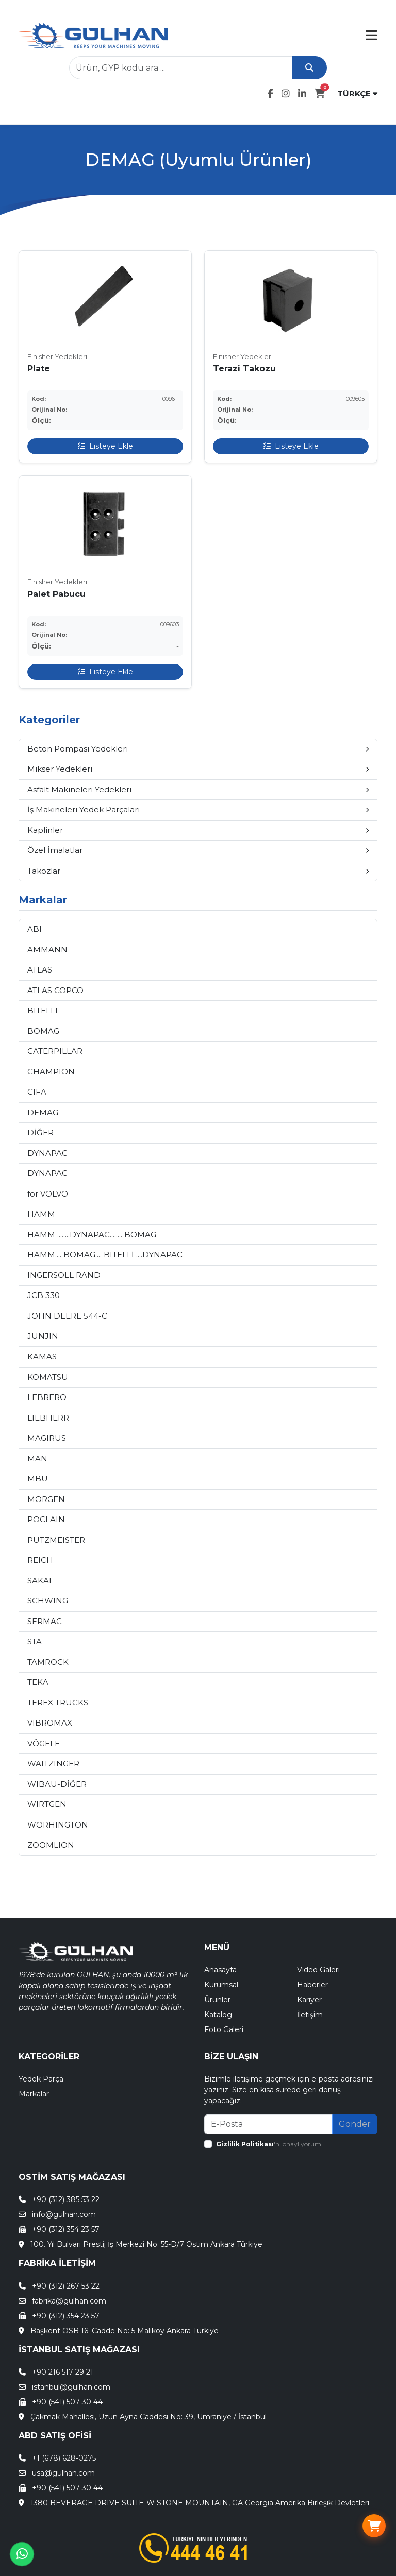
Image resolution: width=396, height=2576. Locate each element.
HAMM (41, 1214)
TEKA (37, 1682)
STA (34, 1641)
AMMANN (47, 949)
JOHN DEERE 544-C (67, 1316)
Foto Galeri (223, 2029)
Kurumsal (221, 1984)
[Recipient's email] (268, 2124)
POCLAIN (46, 1519)
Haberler (312, 1984)
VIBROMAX (49, 1723)
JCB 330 (43, 1295)
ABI (34, 929)
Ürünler (217, 1999)
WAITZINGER (53, 1763)
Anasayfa (220, 1969)
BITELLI (42, 1010)
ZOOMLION (50, 1845)
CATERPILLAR (54, 1051)
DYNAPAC (47, 1153)
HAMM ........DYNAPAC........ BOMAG (91, 1234)
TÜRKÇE (357, 93)
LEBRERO (47, 1397)
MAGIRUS (46, 1438)
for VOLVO (47, 1194)
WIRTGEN (47, 1804)
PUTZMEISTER (56, 1540)
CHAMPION (51, 1072)
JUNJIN (42, 1336)
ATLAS (39, 970)
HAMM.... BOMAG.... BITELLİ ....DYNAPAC (105, 1254)
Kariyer (309, 1999)
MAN (37, 1458)
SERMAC (44, 1621)
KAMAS (42, 1356)
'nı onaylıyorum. (269, 2144)
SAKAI (39, 1580)
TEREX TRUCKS (57, 1703)
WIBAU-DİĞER (57, 1784)
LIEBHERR (48, 1418)
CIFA (36, 1092)
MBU (37, 1478)
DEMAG (42, 1112)
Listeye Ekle (105, 446)
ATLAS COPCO (55, 990)
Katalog (218, 2014)
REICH (40, 1560)
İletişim (310, 2014)
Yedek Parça (41, 2079)
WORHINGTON (57, 1825)
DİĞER (40, 1132)
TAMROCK (48, 1662)
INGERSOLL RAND (64, 1275)
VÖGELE (43, 1743)
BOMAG (43, 1031)
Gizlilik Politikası (245, 2144)
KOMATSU (47, 1377)
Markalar (34, 2094)
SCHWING (47, 1601)
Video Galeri (318, 1969)
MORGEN (46, 1499)
